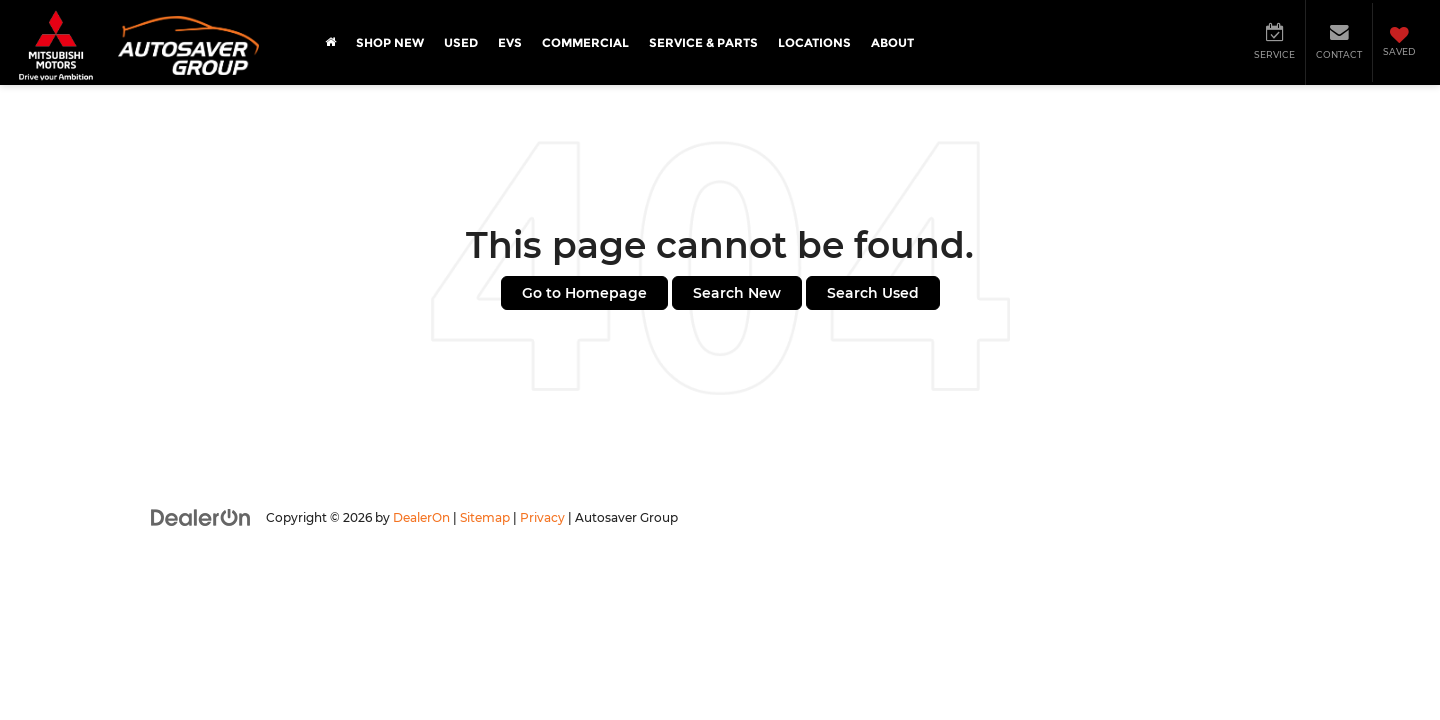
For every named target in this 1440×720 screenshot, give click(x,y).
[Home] (330, 43)
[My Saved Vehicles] (1398, 42)
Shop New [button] (390, 42)
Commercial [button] (585, 42)
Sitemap (485, 517)
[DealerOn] (201, 517)
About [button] (892, 42)
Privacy (542, 517)
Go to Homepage (584, 293)
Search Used (873, 293)
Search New (737, 293)
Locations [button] (814, 42)
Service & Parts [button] (703, 42)
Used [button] (461, 42)
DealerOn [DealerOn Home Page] (421, 517)
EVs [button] (510, 42)
